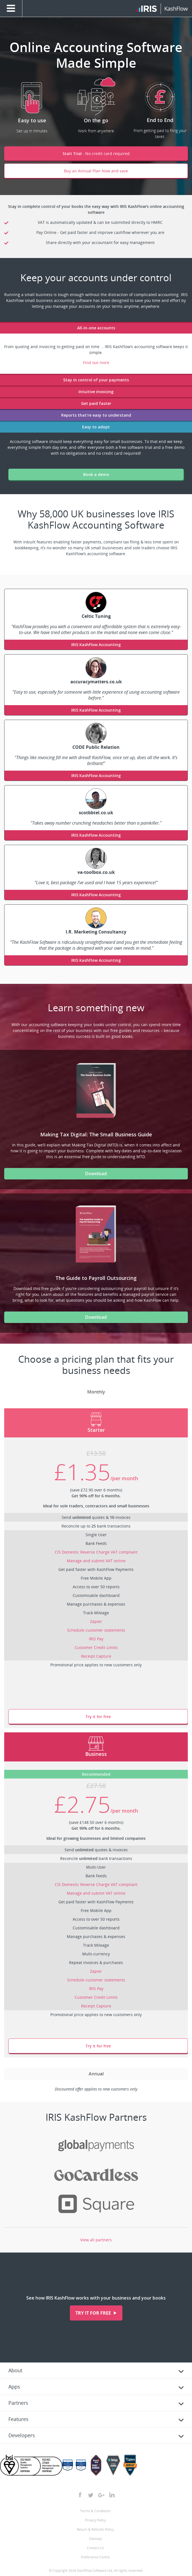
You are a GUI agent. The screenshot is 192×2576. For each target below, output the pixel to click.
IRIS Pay (96, 1638)
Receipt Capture (96, 1656)
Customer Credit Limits (96, 1647)
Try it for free (98, 1716)
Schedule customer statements (96, 1630)
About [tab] (15, 2370)
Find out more (96, 362)
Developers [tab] (21, 2435)
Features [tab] (18, 2419)
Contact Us (95, 2547)
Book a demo (96, 474)
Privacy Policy (95, 2520)
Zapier (96, 1621)
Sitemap (95, 2538)
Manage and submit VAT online (96, 1560)
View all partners (96, 2239)
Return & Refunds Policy (95, 2529)
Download (96, 1173)
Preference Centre (95, 2557)
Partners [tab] (18, 2402)
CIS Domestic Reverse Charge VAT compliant (96, 1552)
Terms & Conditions (95, 2511)
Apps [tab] (14, 2386)
